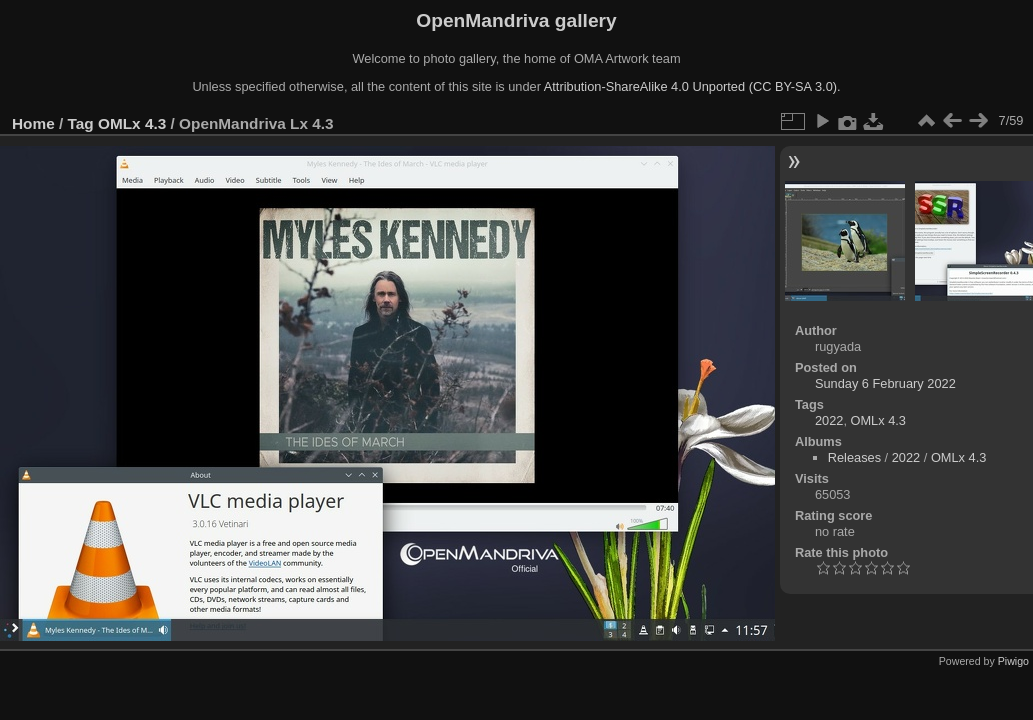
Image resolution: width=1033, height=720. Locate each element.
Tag (81, 123)
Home (33, 123)
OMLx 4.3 (132, 123)
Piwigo (1013, 661)
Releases (854, 457)
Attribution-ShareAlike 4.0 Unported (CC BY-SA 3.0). (692, 86)
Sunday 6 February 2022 (885, 383)
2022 (829, 420)
